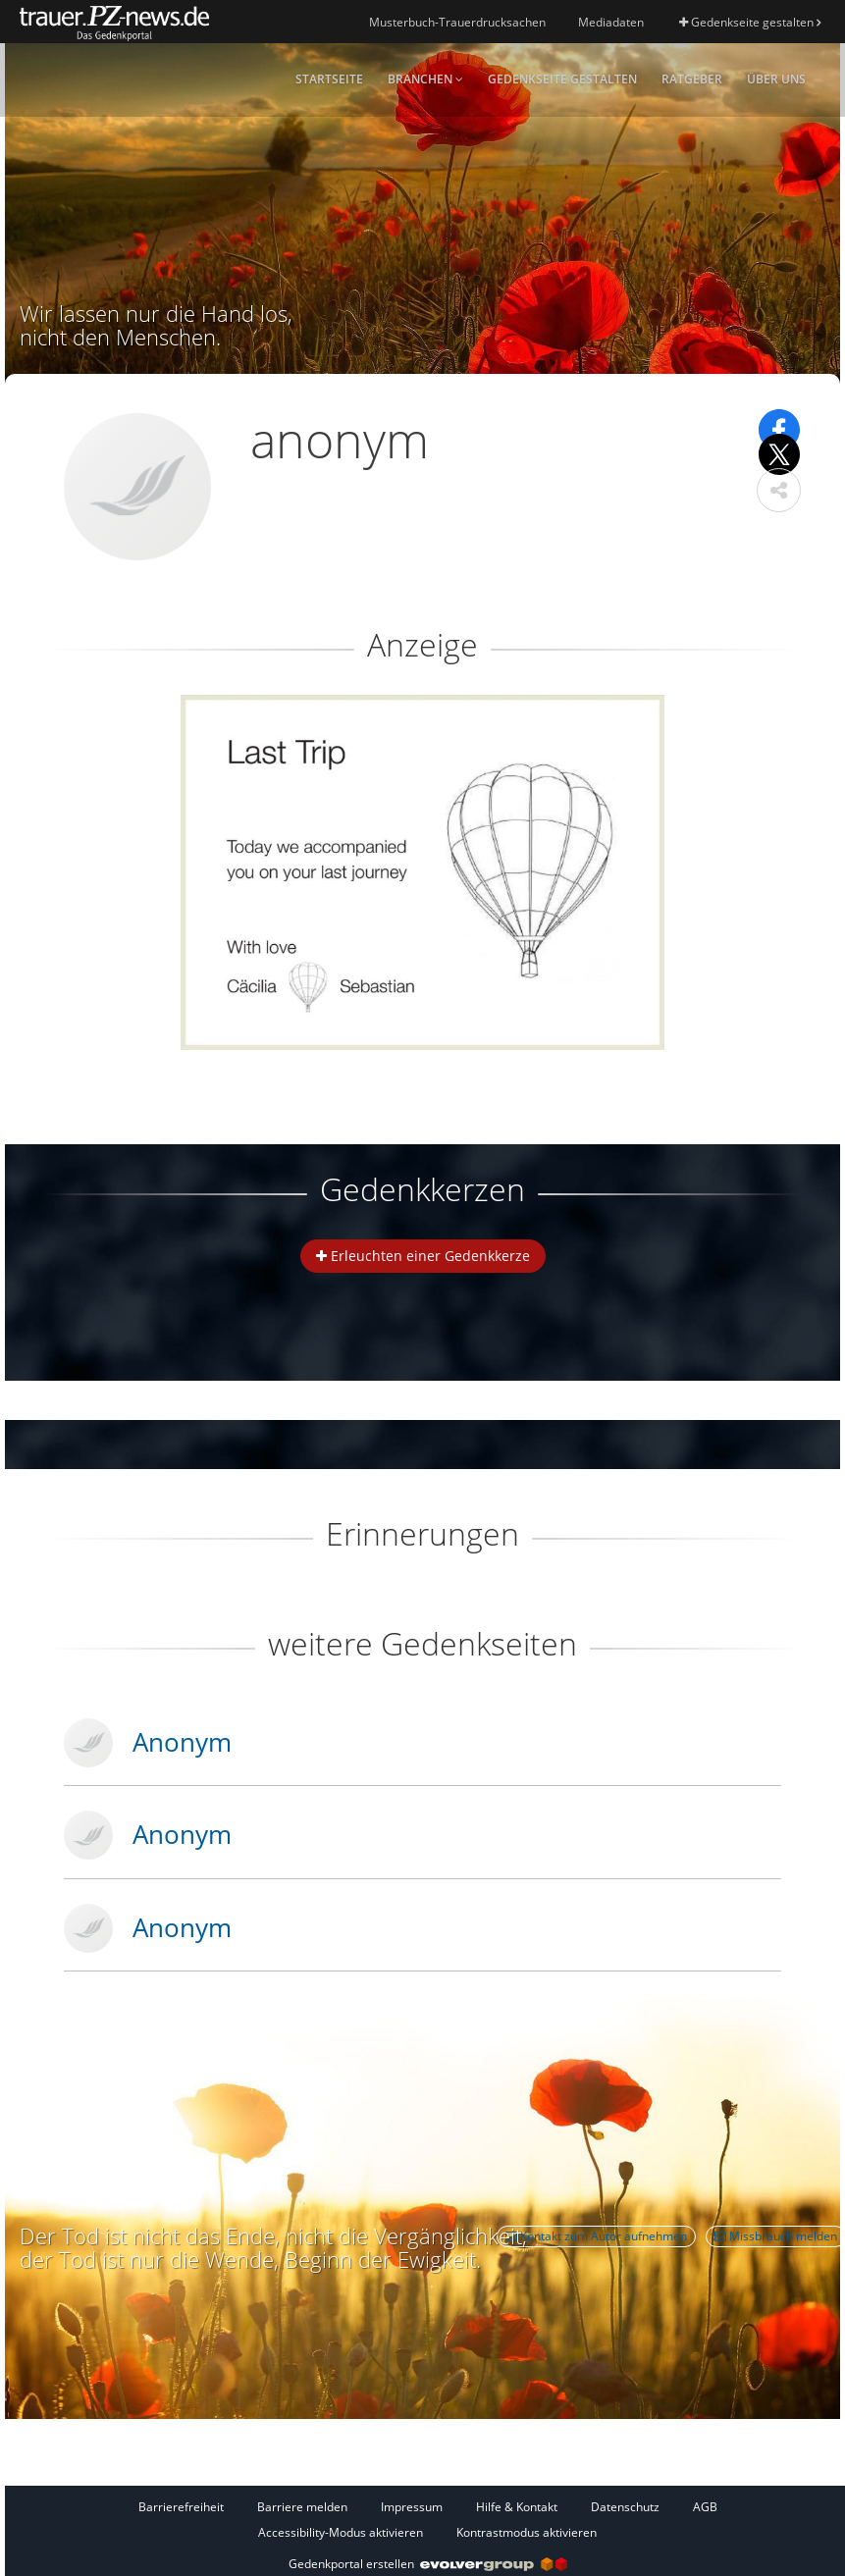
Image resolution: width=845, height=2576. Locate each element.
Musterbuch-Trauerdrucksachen (457, 22)
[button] (779, 490)
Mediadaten (611, 22)
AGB (705, 2506)
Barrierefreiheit (181, 2506)
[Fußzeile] (427, 2519)
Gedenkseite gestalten (749, 22)
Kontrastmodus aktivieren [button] (526, 2532)
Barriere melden (302, 2506)
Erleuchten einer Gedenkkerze (423, 1255)
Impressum (412, 2506)
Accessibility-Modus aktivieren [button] (340, 2532)
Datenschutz (625, 2506)
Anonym (182, 1742)
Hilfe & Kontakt (516, 2506)
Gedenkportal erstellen (428, 2563)
